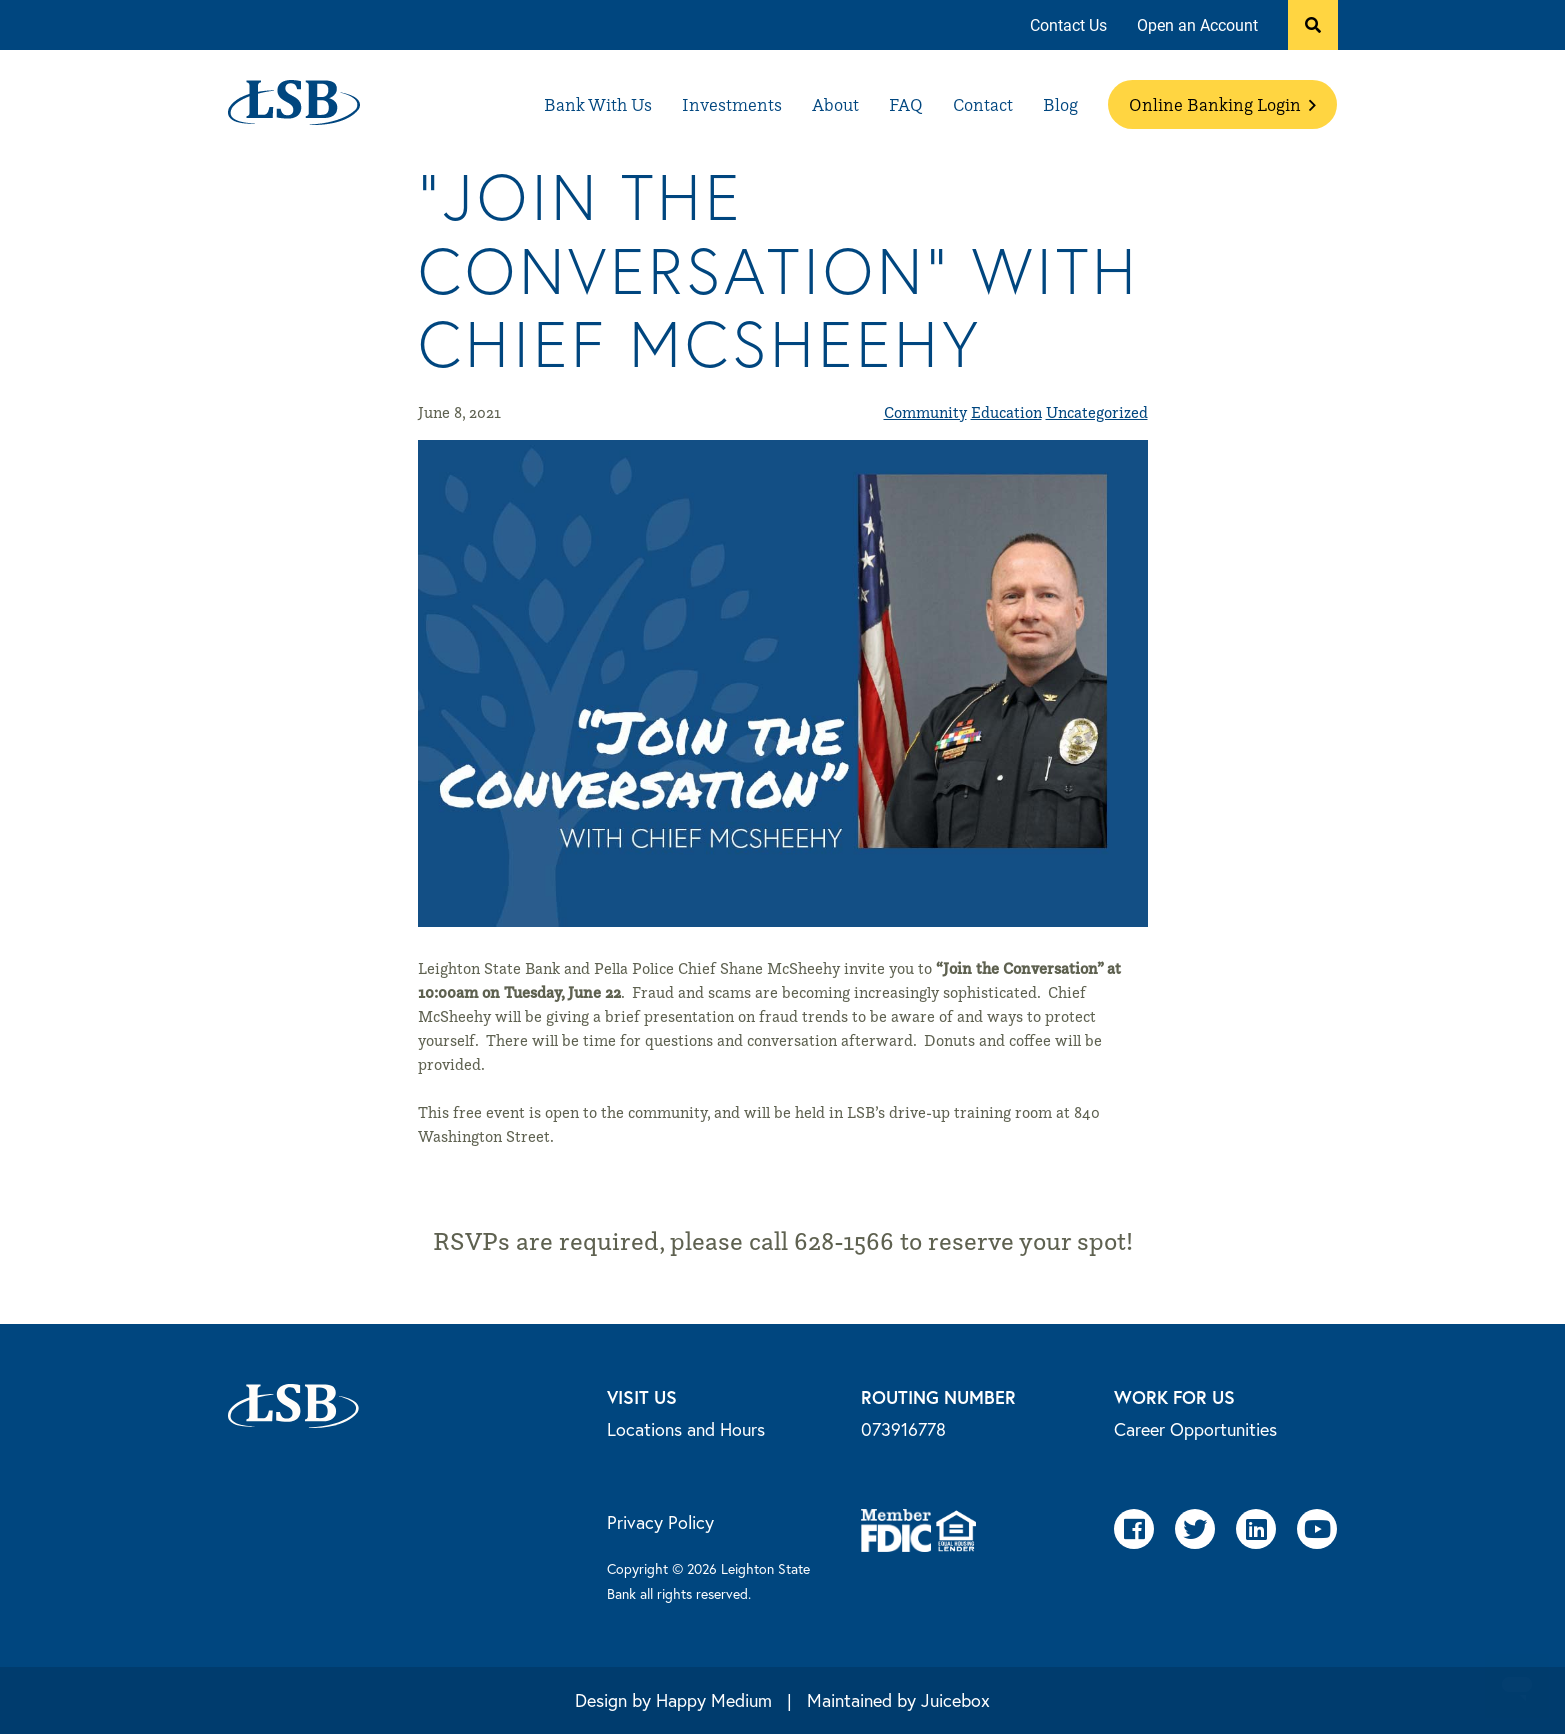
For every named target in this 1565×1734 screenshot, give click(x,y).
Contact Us (1068, 24)
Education (1006, 412)
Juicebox (955, 1700)
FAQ (906, 104)
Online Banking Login (1222, 104)
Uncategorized (1097, 412)
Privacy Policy (660, 1522)
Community (925, 412)
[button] (1313, 25)
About (835, 104)
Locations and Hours (686, 1429)
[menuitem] (1068, 25)
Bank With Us (598, 104)
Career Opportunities (1195, 1429)
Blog (1060, 104)
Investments (732, 104)
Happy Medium (714, 1700)
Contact (983, 104)
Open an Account (1197, 24)
